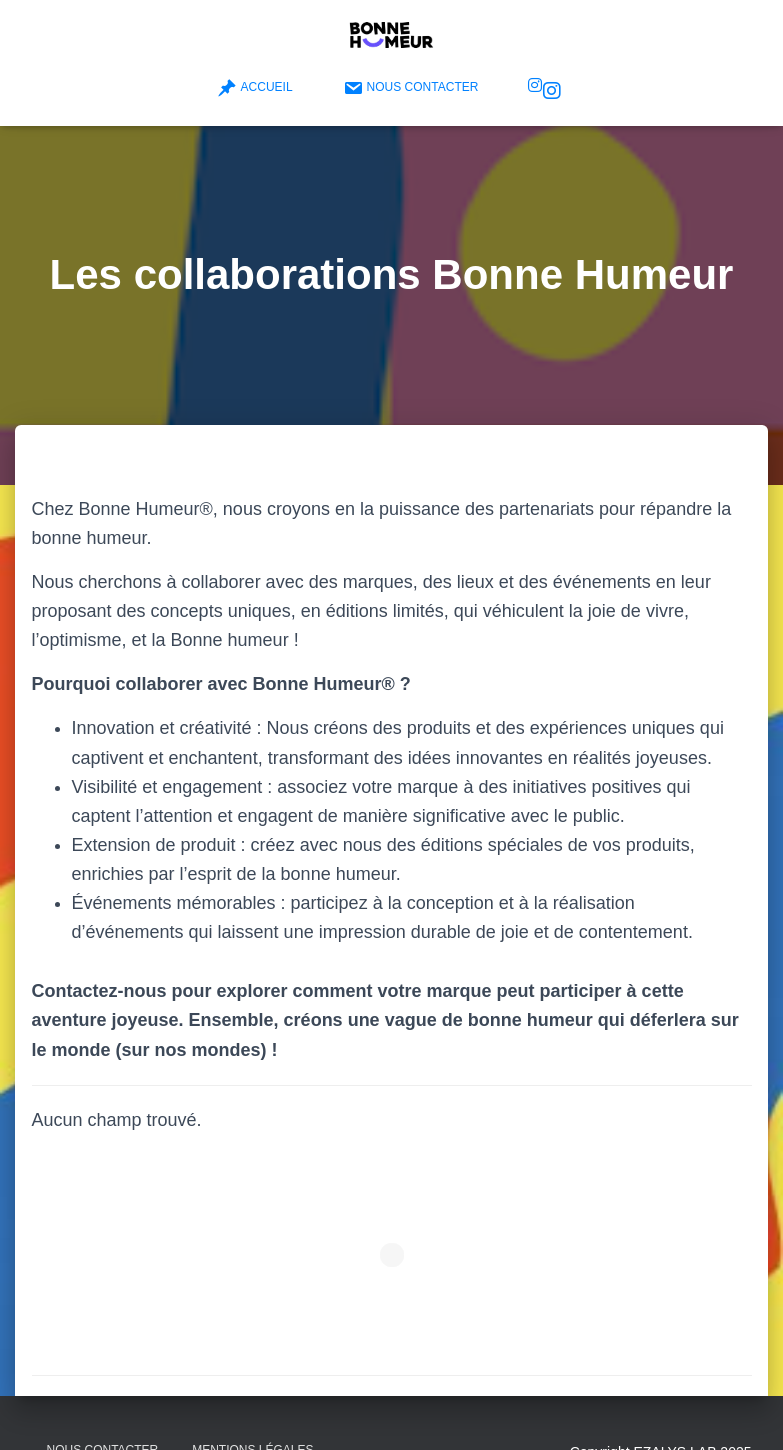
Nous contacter (411, 88)
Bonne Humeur (552, 91)
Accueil (255, 88)
